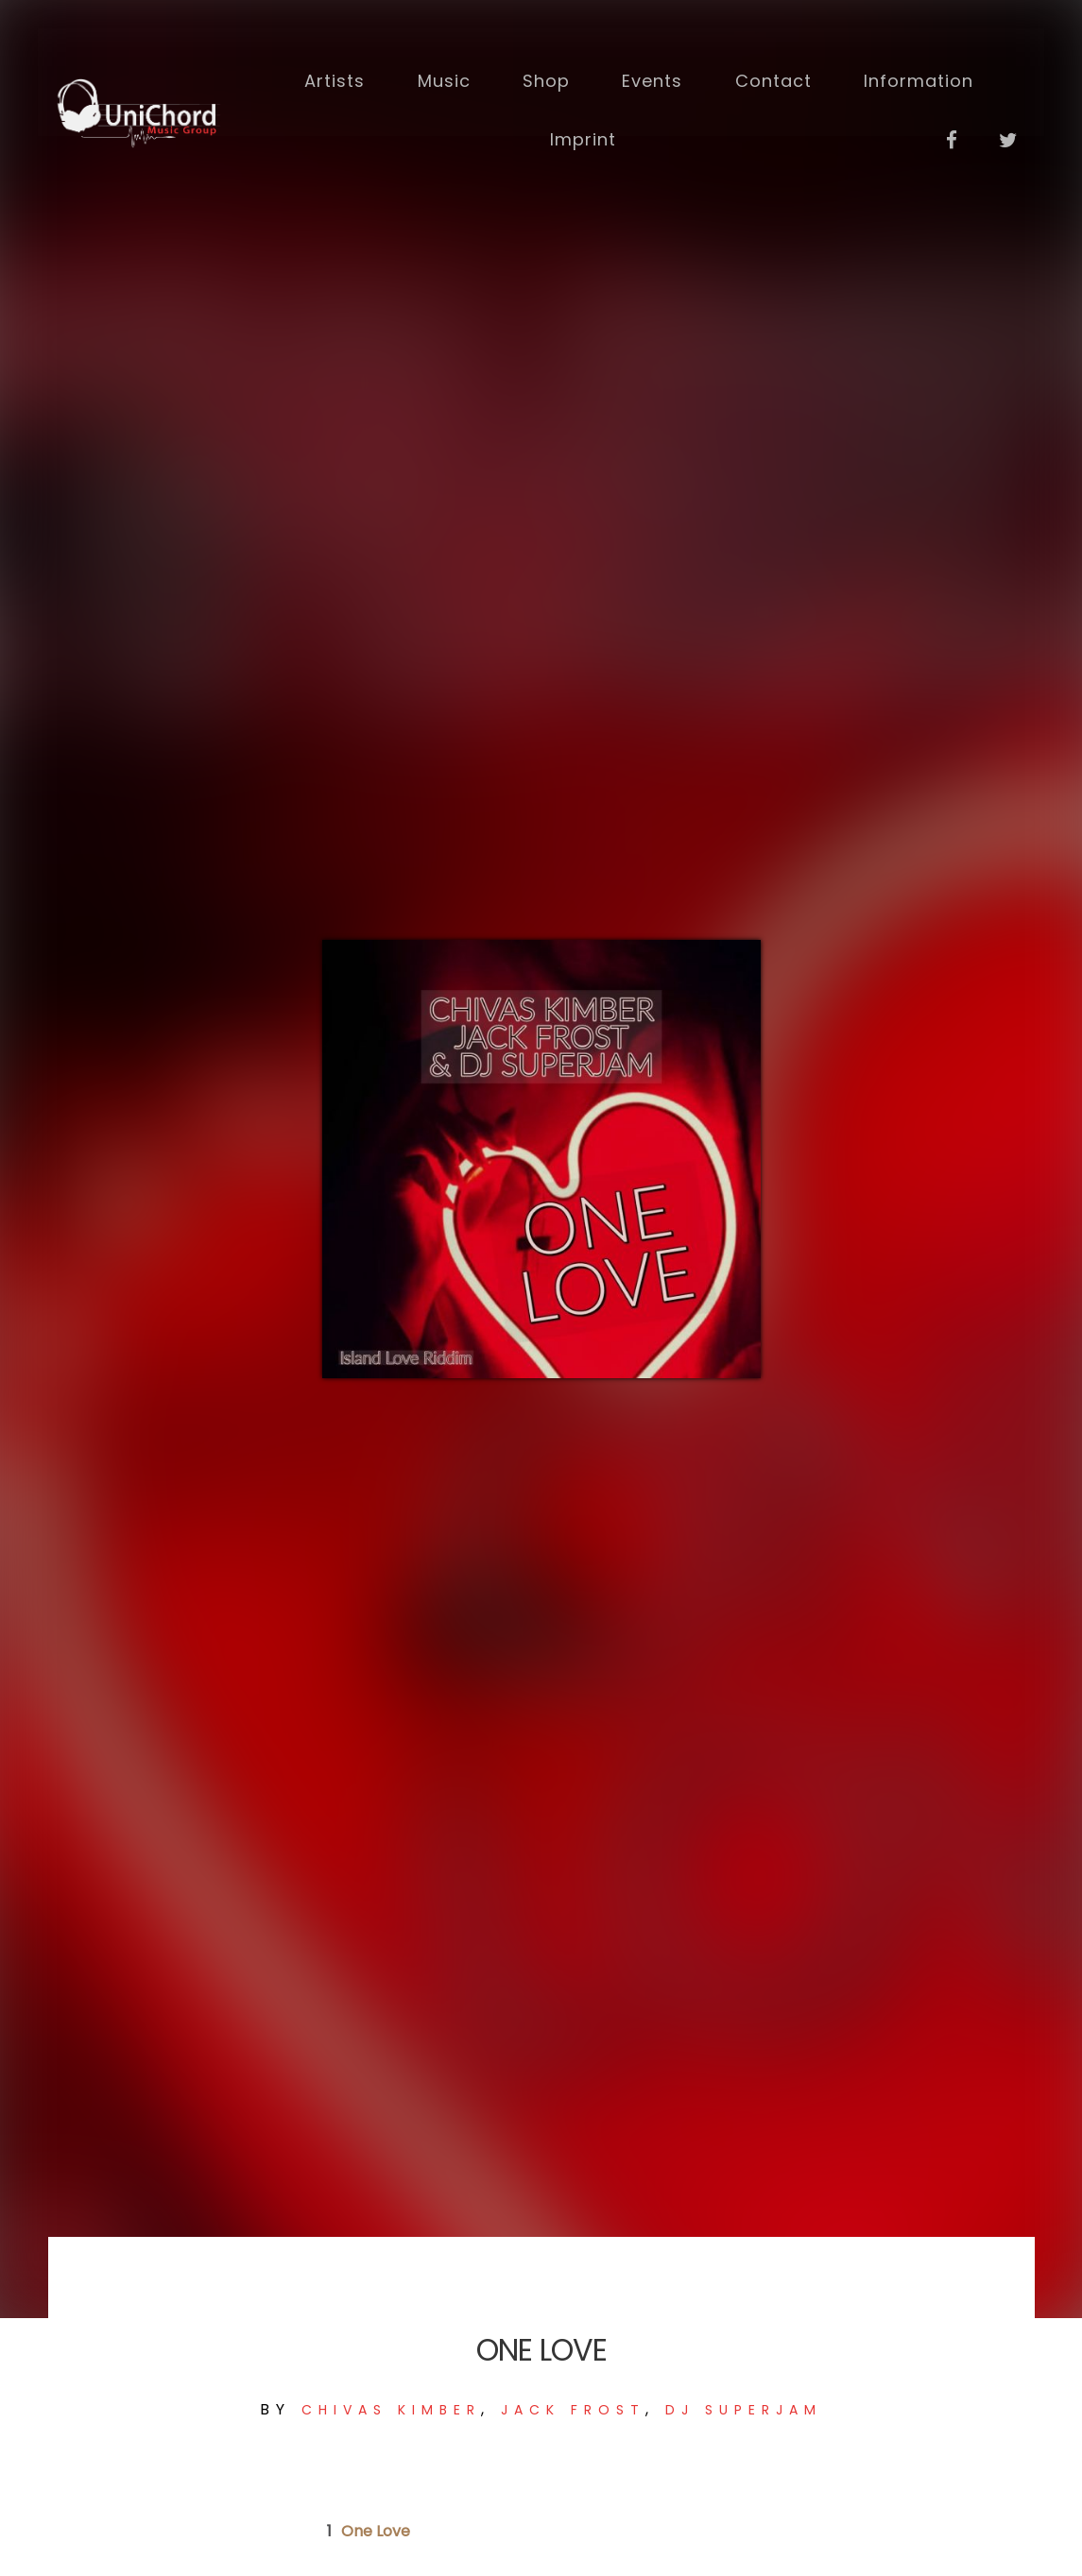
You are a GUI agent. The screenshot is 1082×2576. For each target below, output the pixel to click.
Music (444, 78)
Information (916, 78)
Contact (772, 78)
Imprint (582, 135)
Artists (335, 78)
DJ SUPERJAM (743, 2409)
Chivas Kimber (391, 2409)
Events (652, 78)
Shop (546, 78)
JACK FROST (573, 2409)
